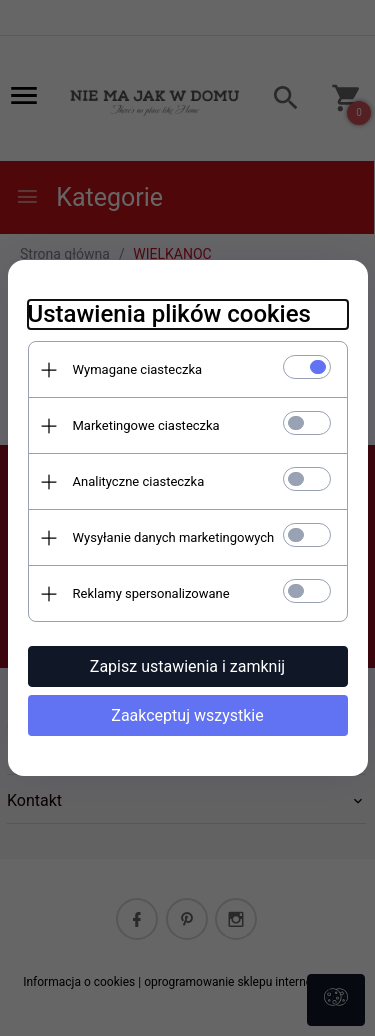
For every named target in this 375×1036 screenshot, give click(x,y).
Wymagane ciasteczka (138, 369)
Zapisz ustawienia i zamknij (187, 666)
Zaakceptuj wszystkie (187, 715)
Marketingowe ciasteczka (146, 425)
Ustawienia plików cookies (169, 314)
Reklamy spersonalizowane (151, 593)
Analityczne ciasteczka (139, 481)
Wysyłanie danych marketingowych (174, 537)
